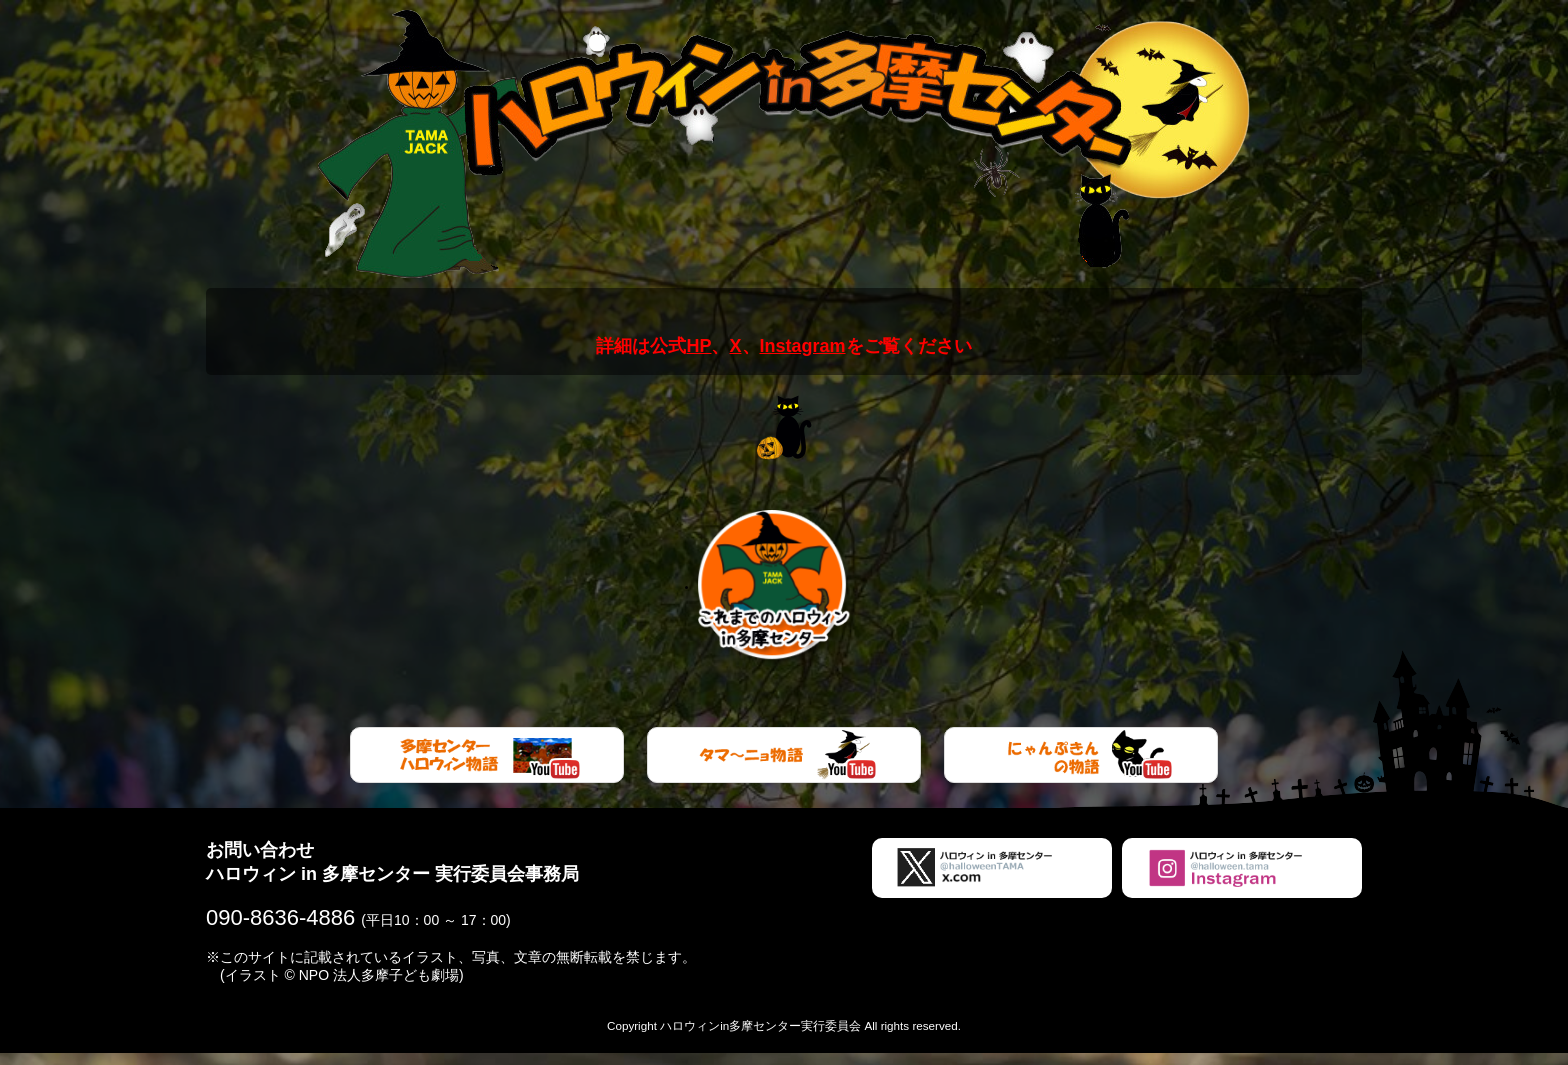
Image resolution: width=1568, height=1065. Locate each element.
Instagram (803, 346)
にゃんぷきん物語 (1081, 767)
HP (698, 346)
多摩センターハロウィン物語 (487, 767)
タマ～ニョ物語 (784, 767)
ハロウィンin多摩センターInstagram (1242, 880)
